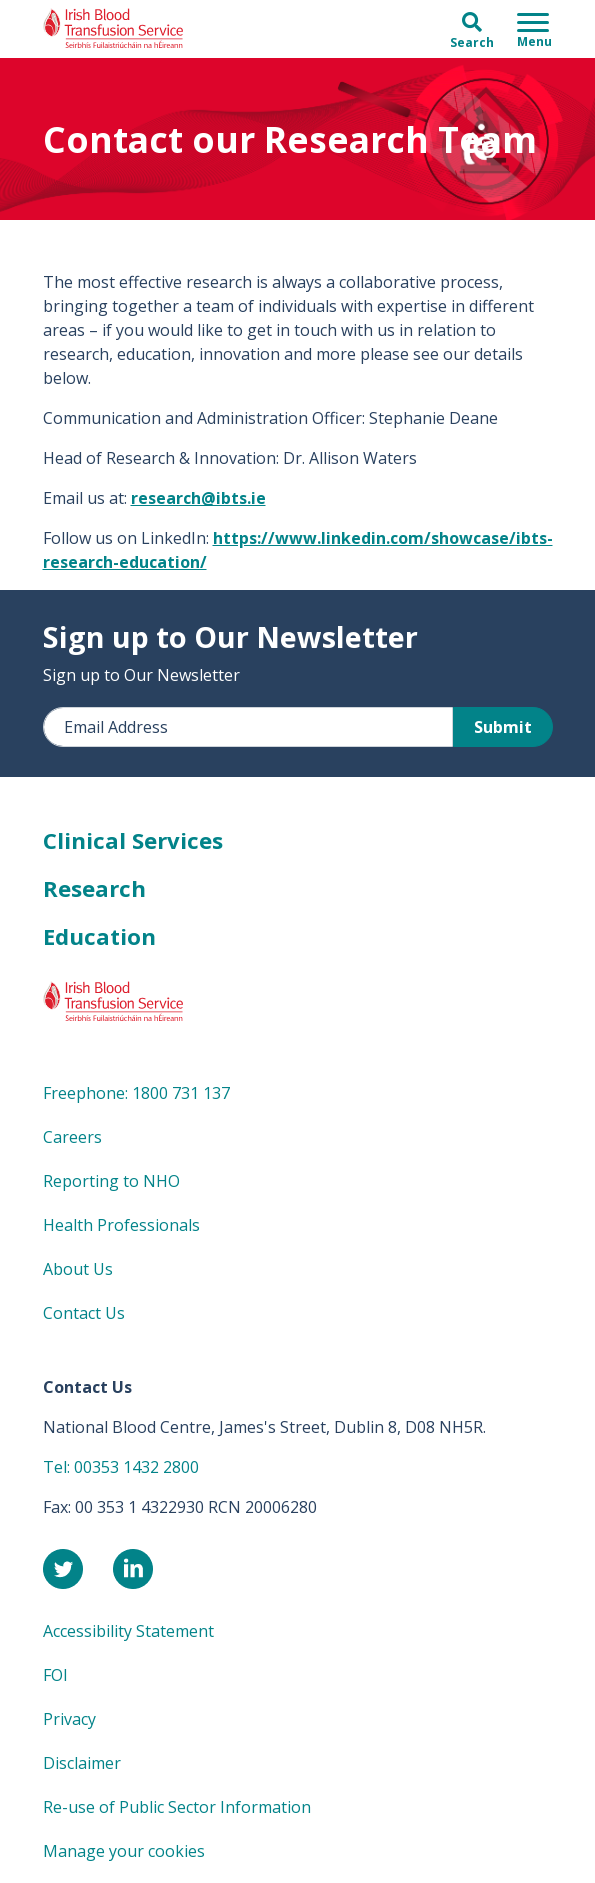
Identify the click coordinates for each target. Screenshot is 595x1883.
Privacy (69, 1719)
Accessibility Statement (128, 1631)
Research (94, 888)
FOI (55, 1675)
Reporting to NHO (111, 1181)
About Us (78, 1269)
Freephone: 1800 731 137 (136, 1093)
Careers (72, 1137)
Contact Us (84, 1313)
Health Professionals (121, 1225)
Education (99, 936)
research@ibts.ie (198, 498)
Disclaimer (82, 1763)
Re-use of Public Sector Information (177, 1807)
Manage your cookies (124, 1851)
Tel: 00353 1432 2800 (121, 1467)
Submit (503, 727)
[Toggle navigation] (534, 29)
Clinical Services (133, 840)
